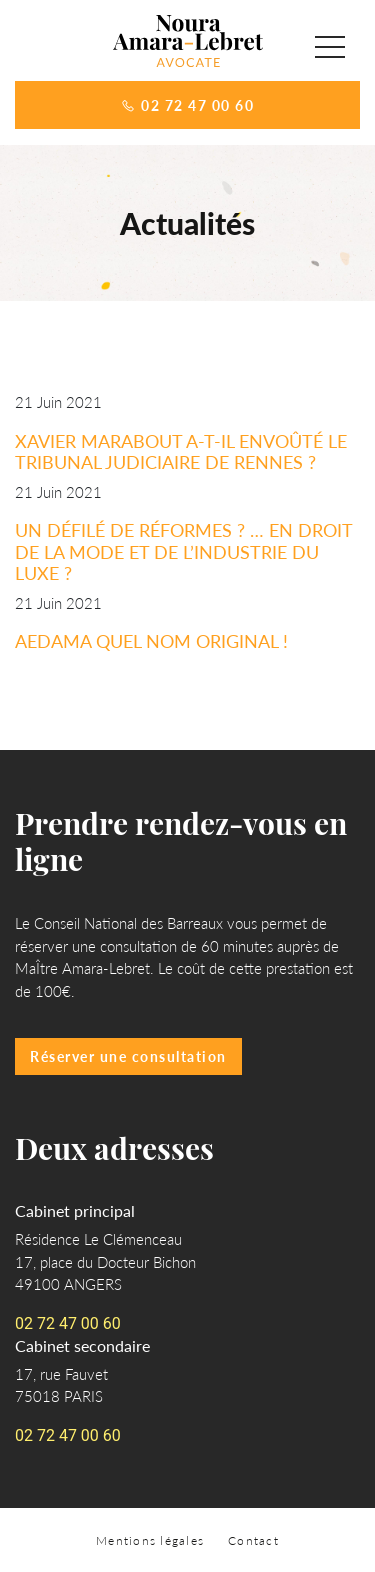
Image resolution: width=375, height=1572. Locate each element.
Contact (253, 1540)
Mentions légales (150, 1540)
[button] (330, 47)
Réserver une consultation (128, 1056)
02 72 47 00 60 (187, 105)
